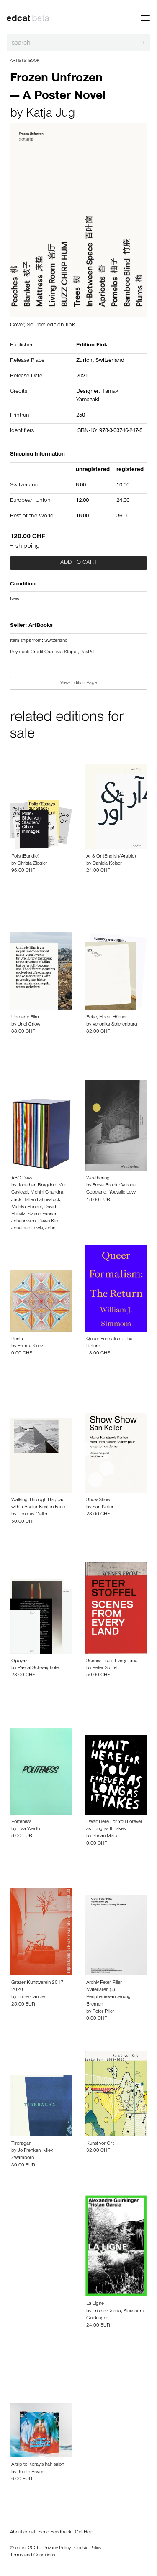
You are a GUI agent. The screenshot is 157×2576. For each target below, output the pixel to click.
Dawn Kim (48, 1221)
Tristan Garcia (107, 2311)
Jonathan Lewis (27, 1228)
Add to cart (78, 563)
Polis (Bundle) (25, 856)
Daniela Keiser (107, 863)
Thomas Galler (33, 1514)
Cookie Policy (87, 2548)
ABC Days (21, 1178)
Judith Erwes (31, 2472)
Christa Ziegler (32, 863)
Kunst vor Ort (100, 2143)
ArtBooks (40, 626)
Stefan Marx (105, 1836)
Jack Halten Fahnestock (35, 1200)
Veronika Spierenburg (115, 1024)
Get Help (84, 2532)
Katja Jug (50, 114)
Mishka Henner (26, 1207)
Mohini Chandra (47, 1192)
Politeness (21, 1822)
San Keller (103, 1507)
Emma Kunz (30, 1346)
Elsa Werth (29, 1829)
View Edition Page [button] (78, 683)
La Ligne (95, 2303)
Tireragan (21, 2143)
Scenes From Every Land (112, 1661)
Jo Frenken (29, 2150)
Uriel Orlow (29, 1024)
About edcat (22, 2532)
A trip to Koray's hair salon (37, 2464)
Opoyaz (19, 1661)
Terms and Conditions (32, 2555)
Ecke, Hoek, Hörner (106, 1017)
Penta (17, 1339)
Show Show (98, 1500)
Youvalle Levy (122, 1192)
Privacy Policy (57, 2548)
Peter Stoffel (105, 1668)
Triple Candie (31, 1997)
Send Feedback (55, 2532)
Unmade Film (25, 1017)
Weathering (98, 1178)
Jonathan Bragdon (37, 1185)
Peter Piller (103, 2011)
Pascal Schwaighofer (39, 1668)
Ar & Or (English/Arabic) (111, 856)
